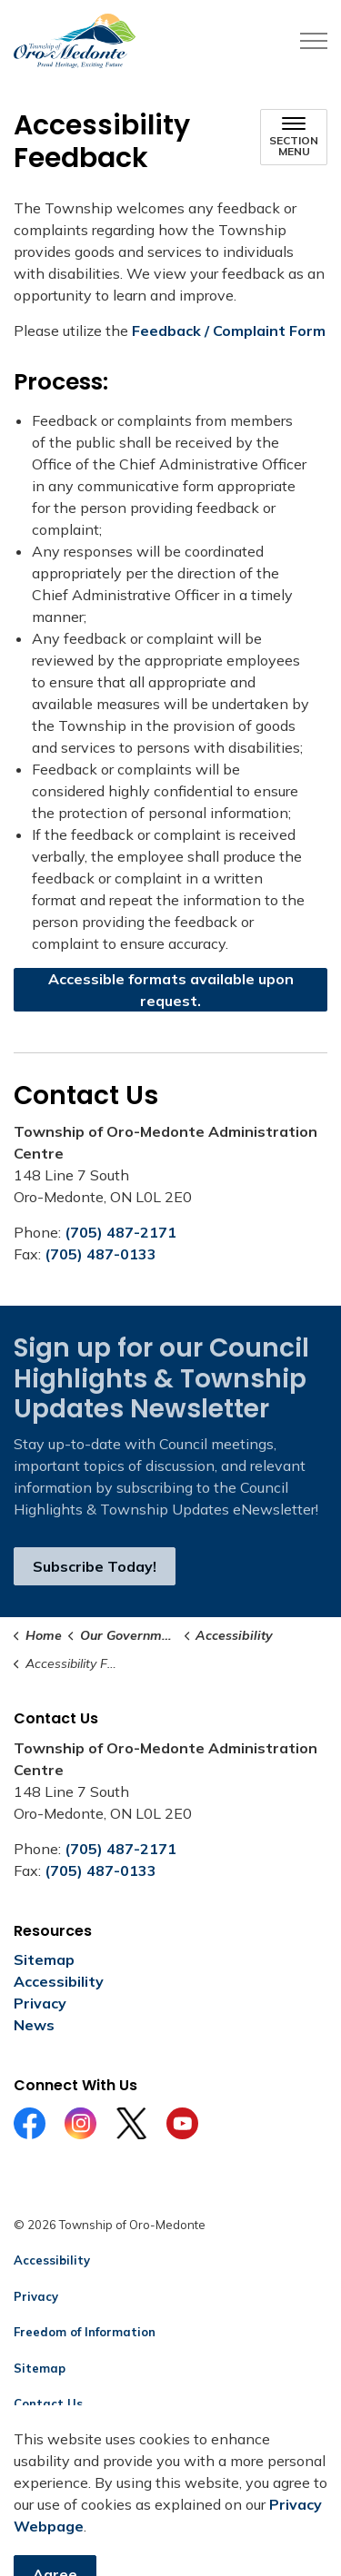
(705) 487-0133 (100, 1254)
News (34, 2025)
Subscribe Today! (95, 1566)
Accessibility (59, 1981)
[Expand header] (313, 41)
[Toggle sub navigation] (293, 137)
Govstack (103, 2440)
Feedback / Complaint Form (229, 330)
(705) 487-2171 (120, 1232)
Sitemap (44, 1959)
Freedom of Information (84, 2331)
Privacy (40, 2003)
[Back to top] (170, 2523)
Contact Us (48, 2403)
